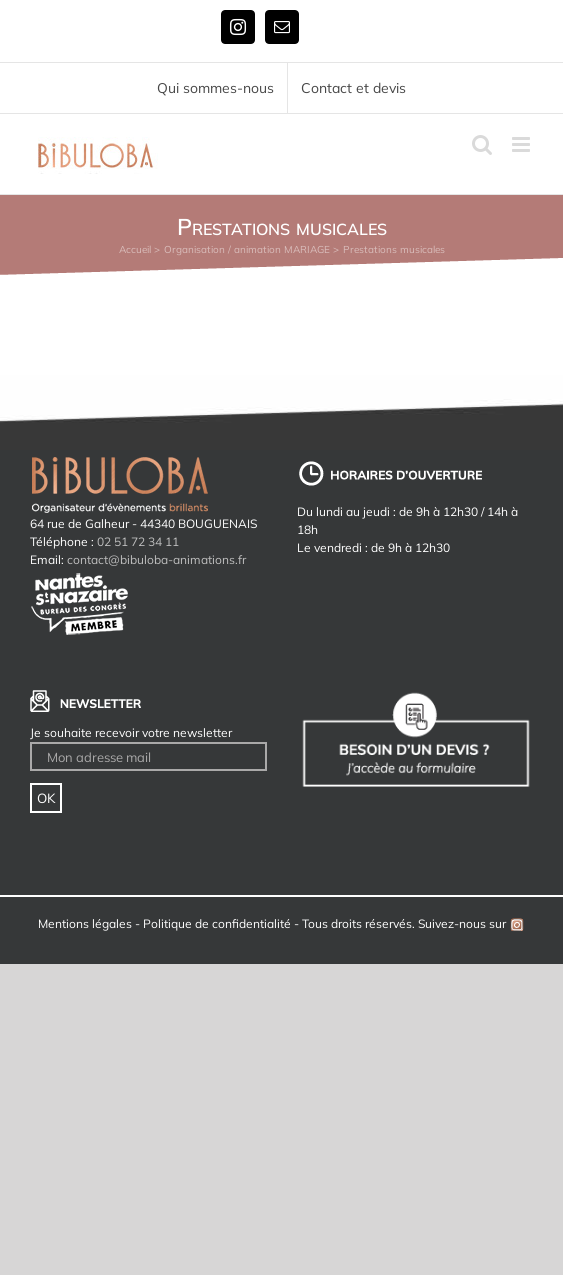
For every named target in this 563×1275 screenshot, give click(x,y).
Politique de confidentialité (217, 923)
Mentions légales (85, 923)
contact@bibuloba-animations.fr (156, 559)
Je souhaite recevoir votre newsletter (131, 732)
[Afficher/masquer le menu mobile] (522, 144)
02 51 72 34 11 (138, 541)
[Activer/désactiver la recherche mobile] (482, 144)
